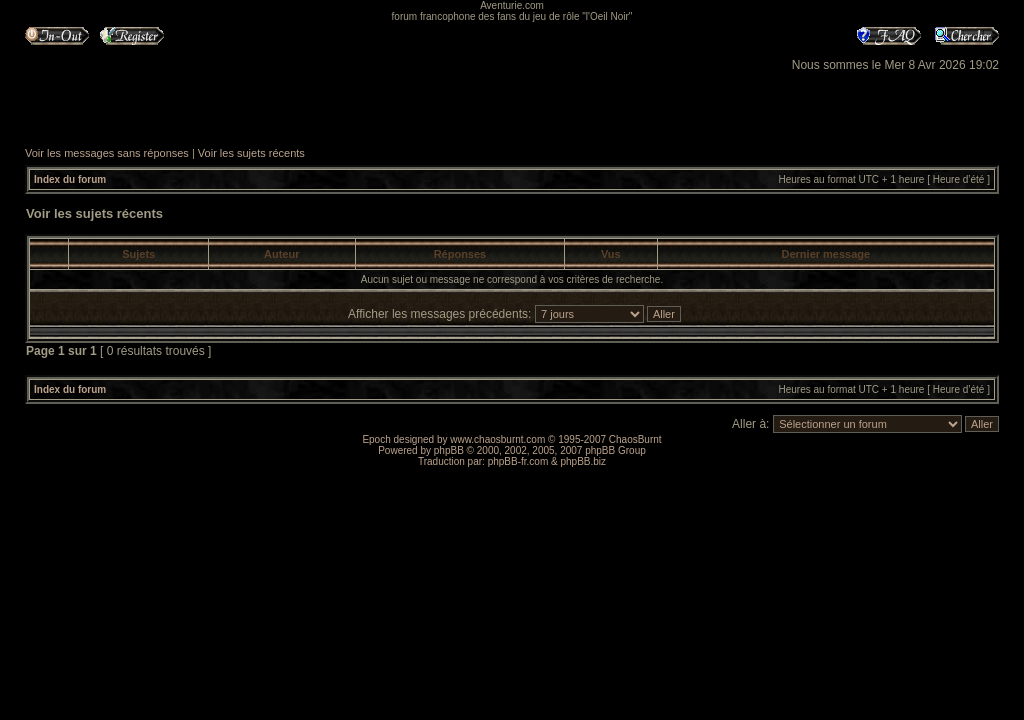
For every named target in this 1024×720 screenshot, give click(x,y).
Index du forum (70, 179)
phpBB (449, 450)
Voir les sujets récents (251, 153)
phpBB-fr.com (518, 461)
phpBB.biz (583, 461)
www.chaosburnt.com (497, 439)
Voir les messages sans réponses (107, 153)
